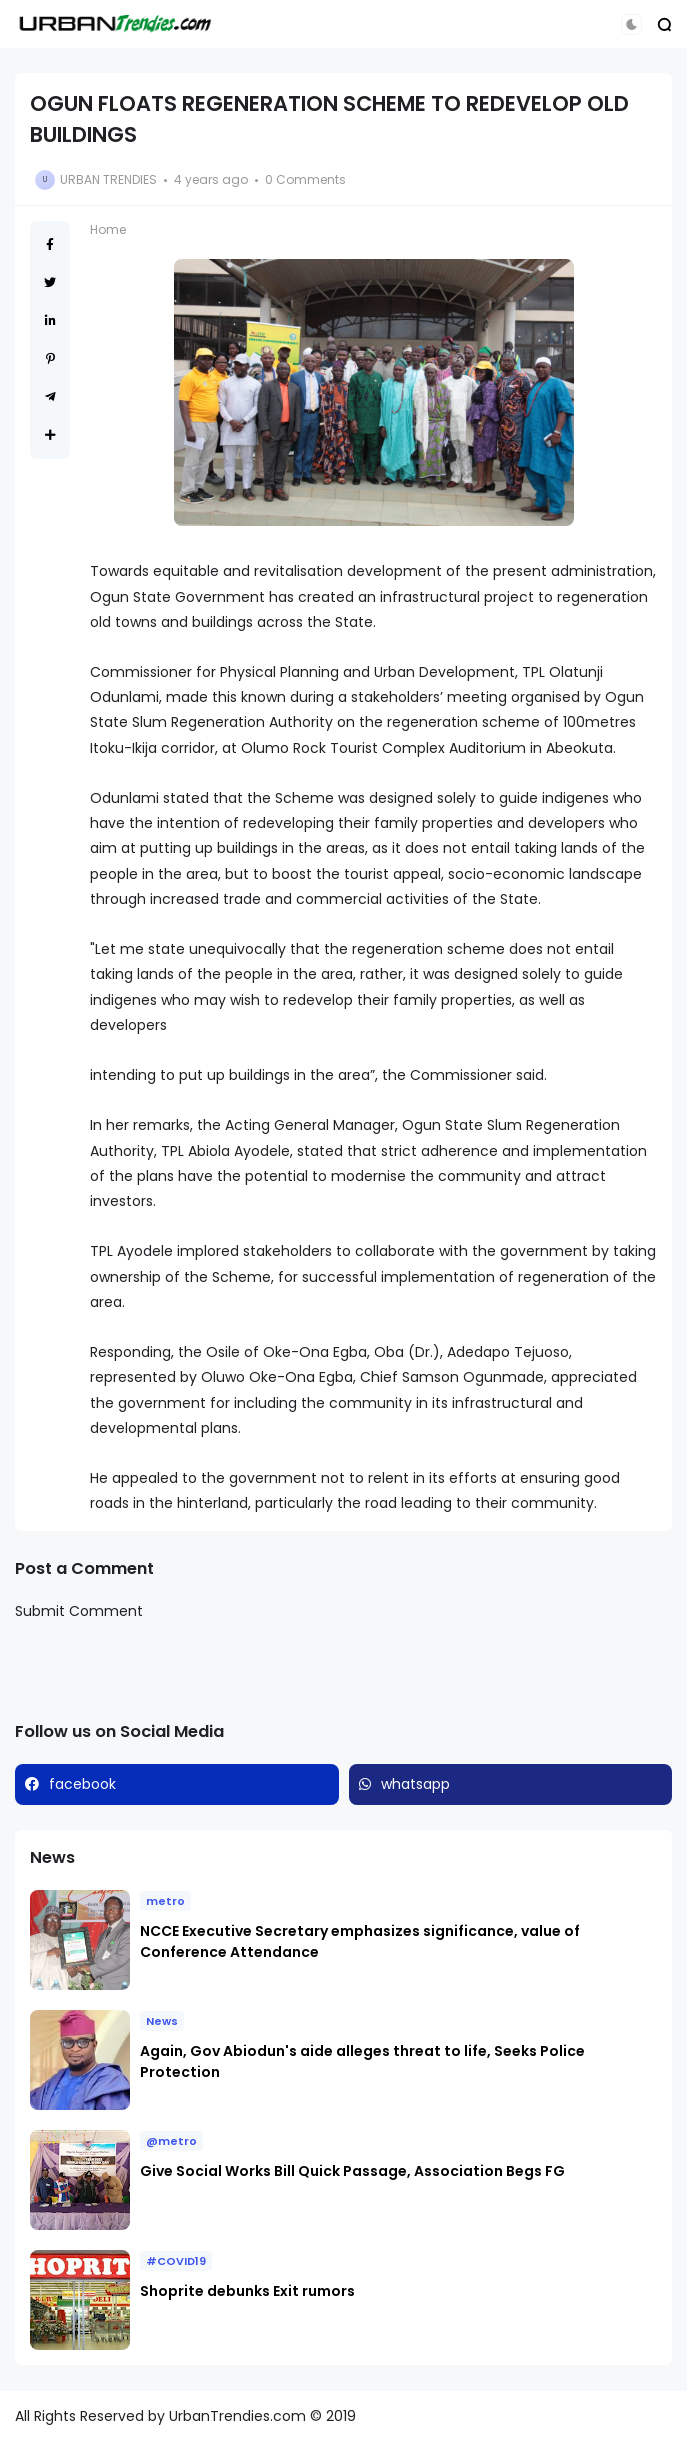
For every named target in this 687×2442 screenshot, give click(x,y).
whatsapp (415, 1784)
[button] (631, 24)
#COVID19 (176, 2261)
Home (108, 229)
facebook (82, 1784)
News (162, 2021)
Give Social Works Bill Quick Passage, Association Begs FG (352, 2171)
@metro (171, 2141)
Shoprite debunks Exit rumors (247, 2291)
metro (165, 1901)
